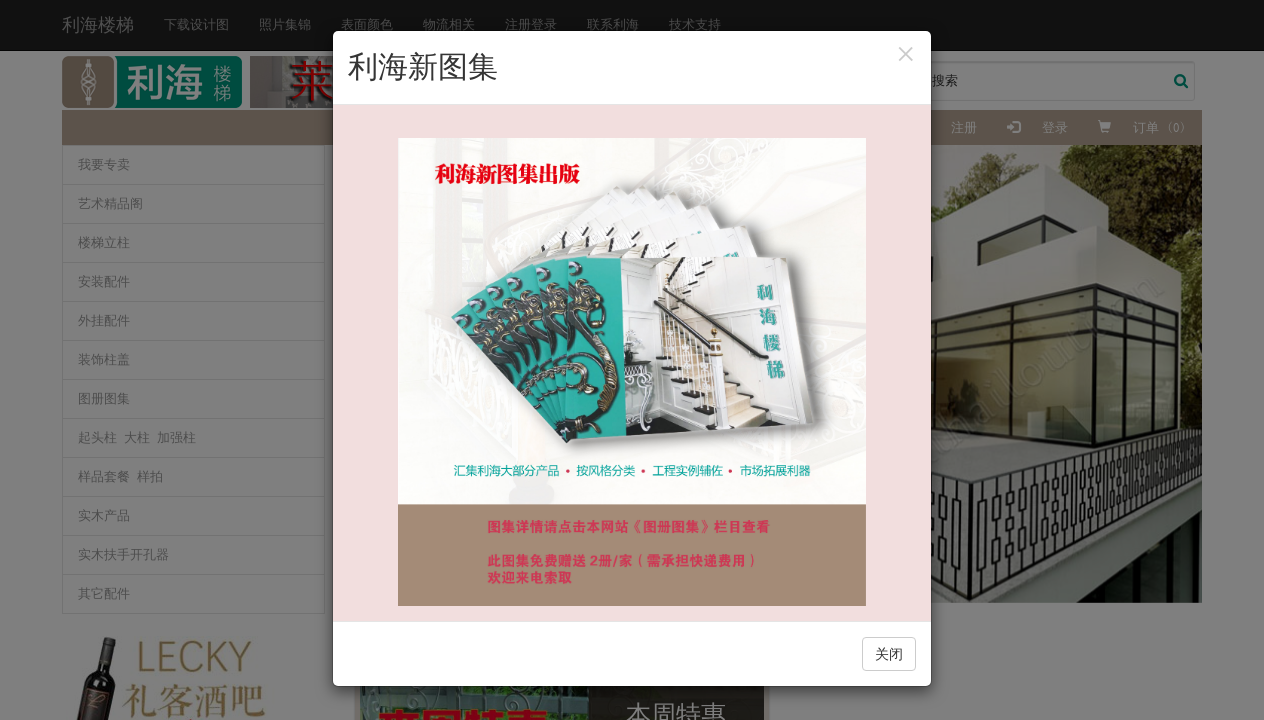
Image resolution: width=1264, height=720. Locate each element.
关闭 (889, 654)
